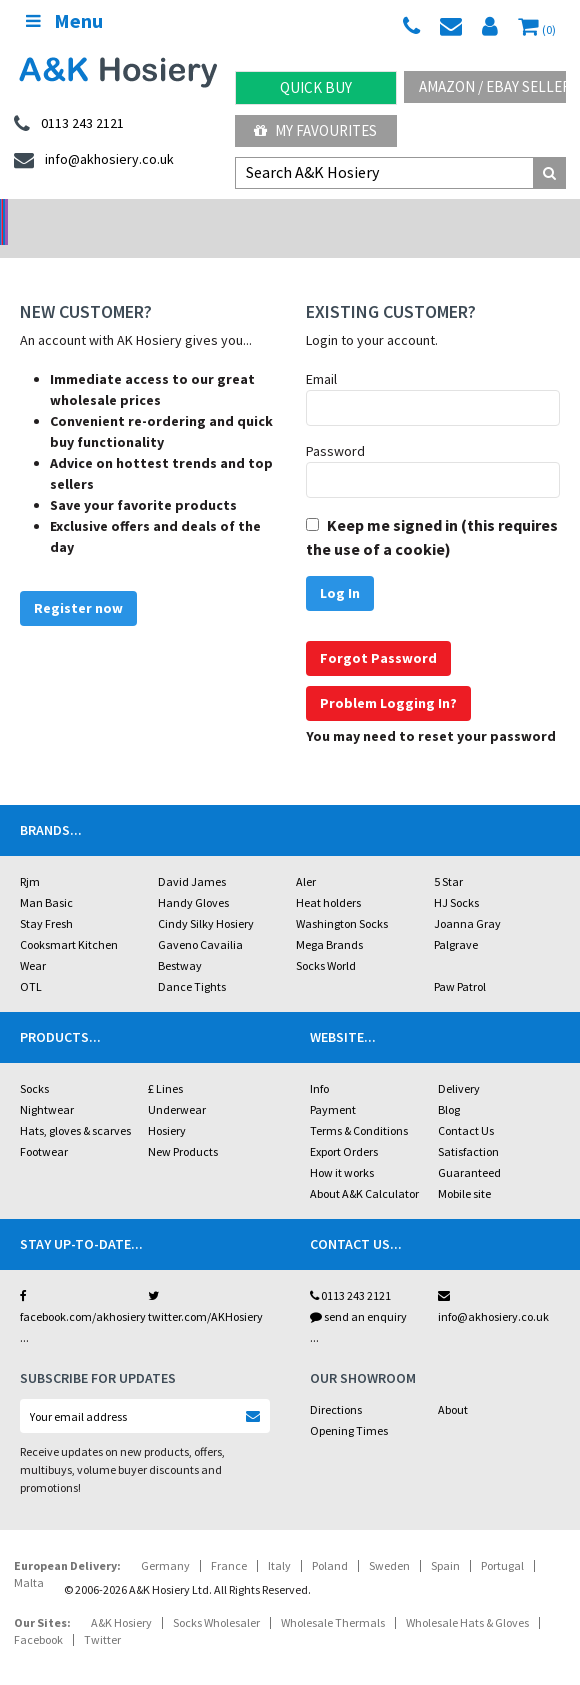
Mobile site (464, 1167)
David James (192, 855)
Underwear (177, 1083)
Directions (336, 1383)
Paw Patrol (460, 960)
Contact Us (466, 1104)
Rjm (30, 855)
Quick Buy (316, 87)
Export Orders (344, 1125)
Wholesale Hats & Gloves (467, 1596)
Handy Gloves (193, 876)
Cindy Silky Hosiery (206, 897)
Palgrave (456, 918)
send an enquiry (358, 1290)
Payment (333, 1083)
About (453, 1383)
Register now (78, 582)
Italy (279, 1539)
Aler (306, 855)
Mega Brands (329, 918)
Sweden (389, 1539)
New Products (183, 1125)
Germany (165, 1539)
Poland (330, 1539)
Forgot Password (378, 632)
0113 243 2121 (350, 1269)
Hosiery (167, 1104)
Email (321, 353)
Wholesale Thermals (333, 1596)
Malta (29, 1556)
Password (335, 425)
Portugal (502, 1539)
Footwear (44, 1125)
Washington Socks (342, 897)
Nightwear (47, 1083)
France (229, 1539)
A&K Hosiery (121, 1596)
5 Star (448, 855)
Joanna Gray (467, 897)
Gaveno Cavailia (200, 918)
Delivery (459, 1062)
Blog (449, 1083)
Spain (445, 1539)
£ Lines (165, 1062)
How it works (342, 1146)
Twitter (102, 1613)
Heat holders (328, 876)
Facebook (38, 1613)
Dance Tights (192, 960)
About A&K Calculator (364, 1167)
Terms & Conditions (359, 1104)
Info (319, 1062)
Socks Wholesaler (216, 1596)
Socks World (326, 939)
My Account (217, 215)
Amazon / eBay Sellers (492, 86)
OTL (31, 960)
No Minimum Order (72, 215)
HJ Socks (456, 876)
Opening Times (349, 1404)
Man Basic (46, 876)
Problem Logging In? (388, 677)
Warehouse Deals (362, 215)
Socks (34, 1062)
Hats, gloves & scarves (75, 1104)
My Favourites (315, 130)
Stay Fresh (46, 897)
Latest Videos (508, 215)
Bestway (180, 939)
